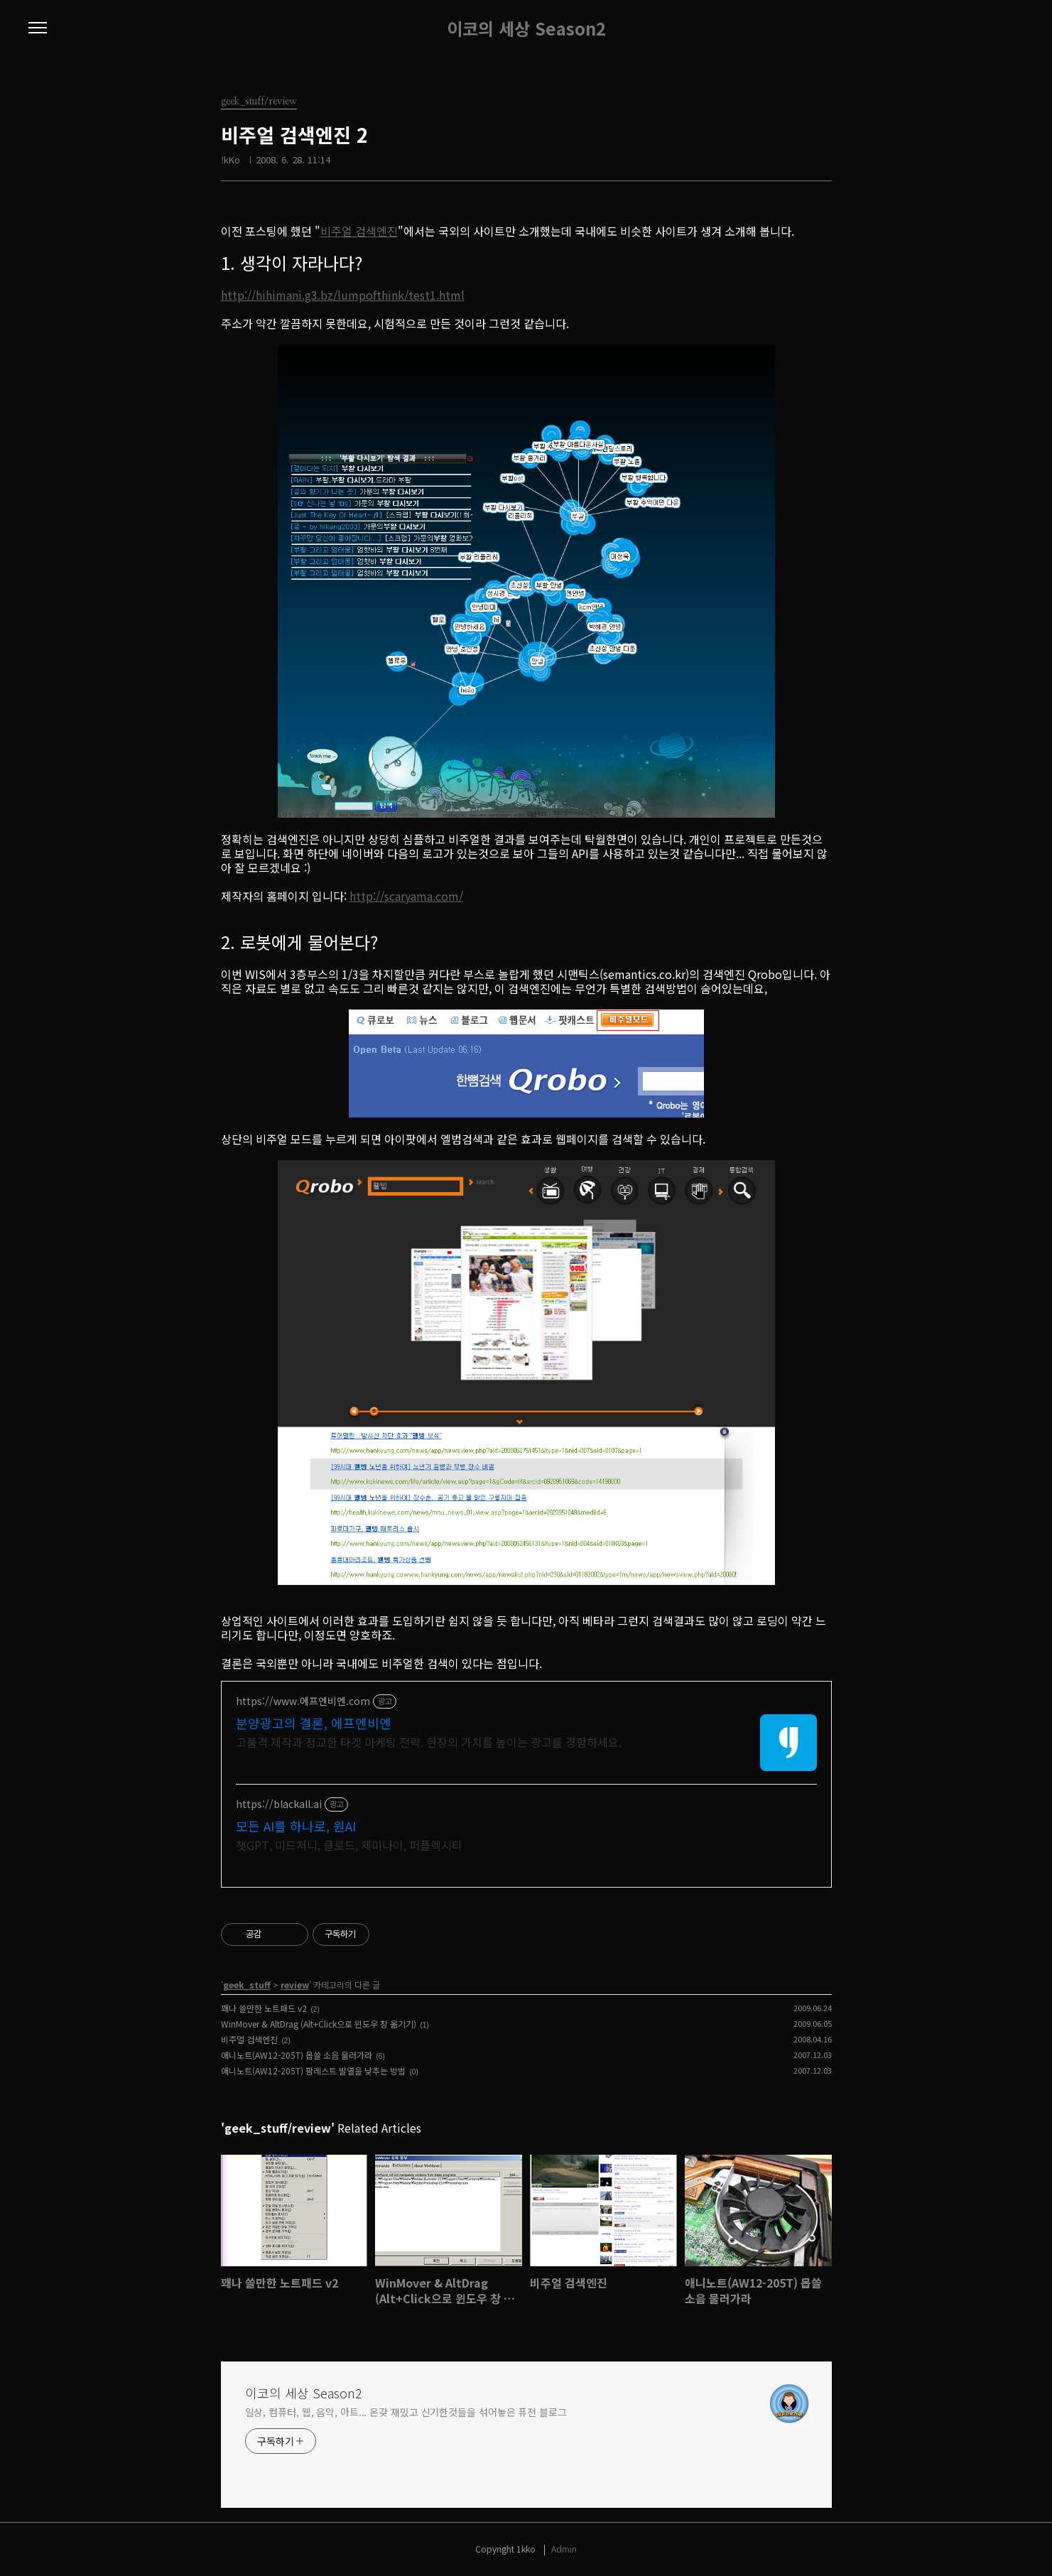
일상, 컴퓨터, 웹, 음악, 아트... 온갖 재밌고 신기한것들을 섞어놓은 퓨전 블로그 (406, 2412)
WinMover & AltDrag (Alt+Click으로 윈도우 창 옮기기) (318, 2024)
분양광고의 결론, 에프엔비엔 (313, 1722)
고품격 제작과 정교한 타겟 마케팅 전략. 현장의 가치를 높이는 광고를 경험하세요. (429, 1741)
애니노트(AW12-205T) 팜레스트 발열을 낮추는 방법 (313, 2070)
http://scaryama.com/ (406, 895)
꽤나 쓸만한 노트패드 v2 (264, 2008)
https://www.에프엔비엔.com (303, 1701)
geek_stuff (247, 1985)
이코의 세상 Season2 (526, 28)
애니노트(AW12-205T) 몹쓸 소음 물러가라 (296, 2055)
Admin (564, 2549)
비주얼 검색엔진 (359, 230)
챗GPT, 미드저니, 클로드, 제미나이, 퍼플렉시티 (349, 1844)
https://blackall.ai (279, 1804)
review (295, 1985)
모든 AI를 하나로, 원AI (296, 1825)
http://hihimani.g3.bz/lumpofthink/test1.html (343, 294)
